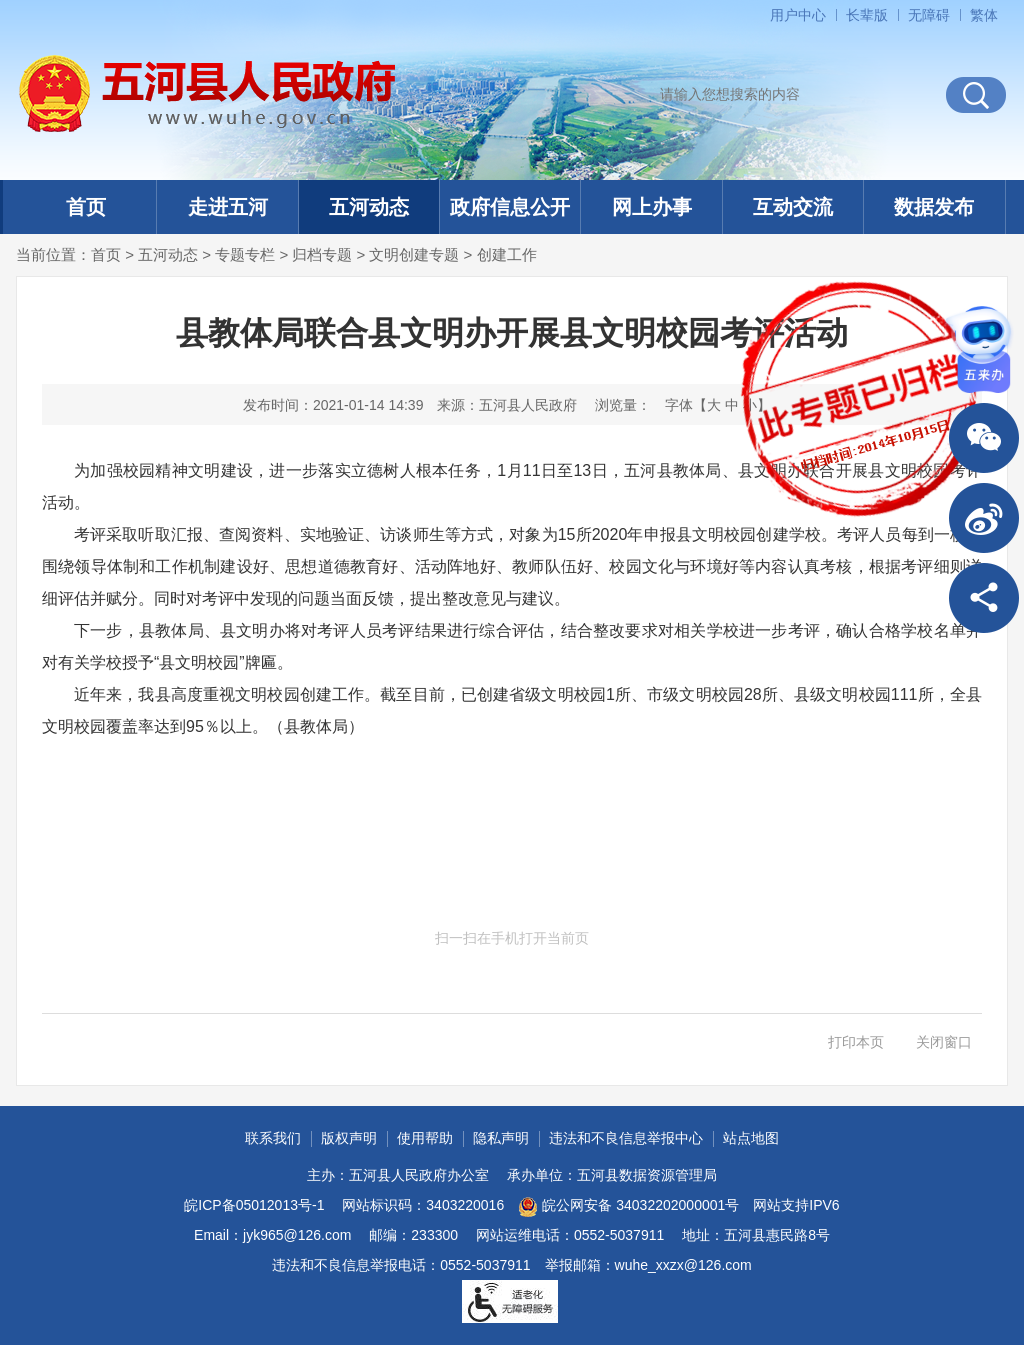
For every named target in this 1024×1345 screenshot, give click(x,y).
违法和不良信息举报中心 (626, 1138)
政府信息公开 (510, 207)
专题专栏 (245, 254)
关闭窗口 (944, 1042)
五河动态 (369, 207)
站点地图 (751, 1138)
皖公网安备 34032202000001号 (628, 1207)
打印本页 (856, 1042)
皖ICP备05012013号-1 (254, 1205)
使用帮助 (425, 1138)
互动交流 (793, 207)
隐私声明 (501, 1138)
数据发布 (934, 207)
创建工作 (507, 254)
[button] (867, 15)
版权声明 (349, 1138)
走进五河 (228, 207)
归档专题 (322, 254)
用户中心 (798, 15)
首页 (86, 207)
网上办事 (652, 207)
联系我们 (273, 1138)
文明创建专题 (414, 254)
